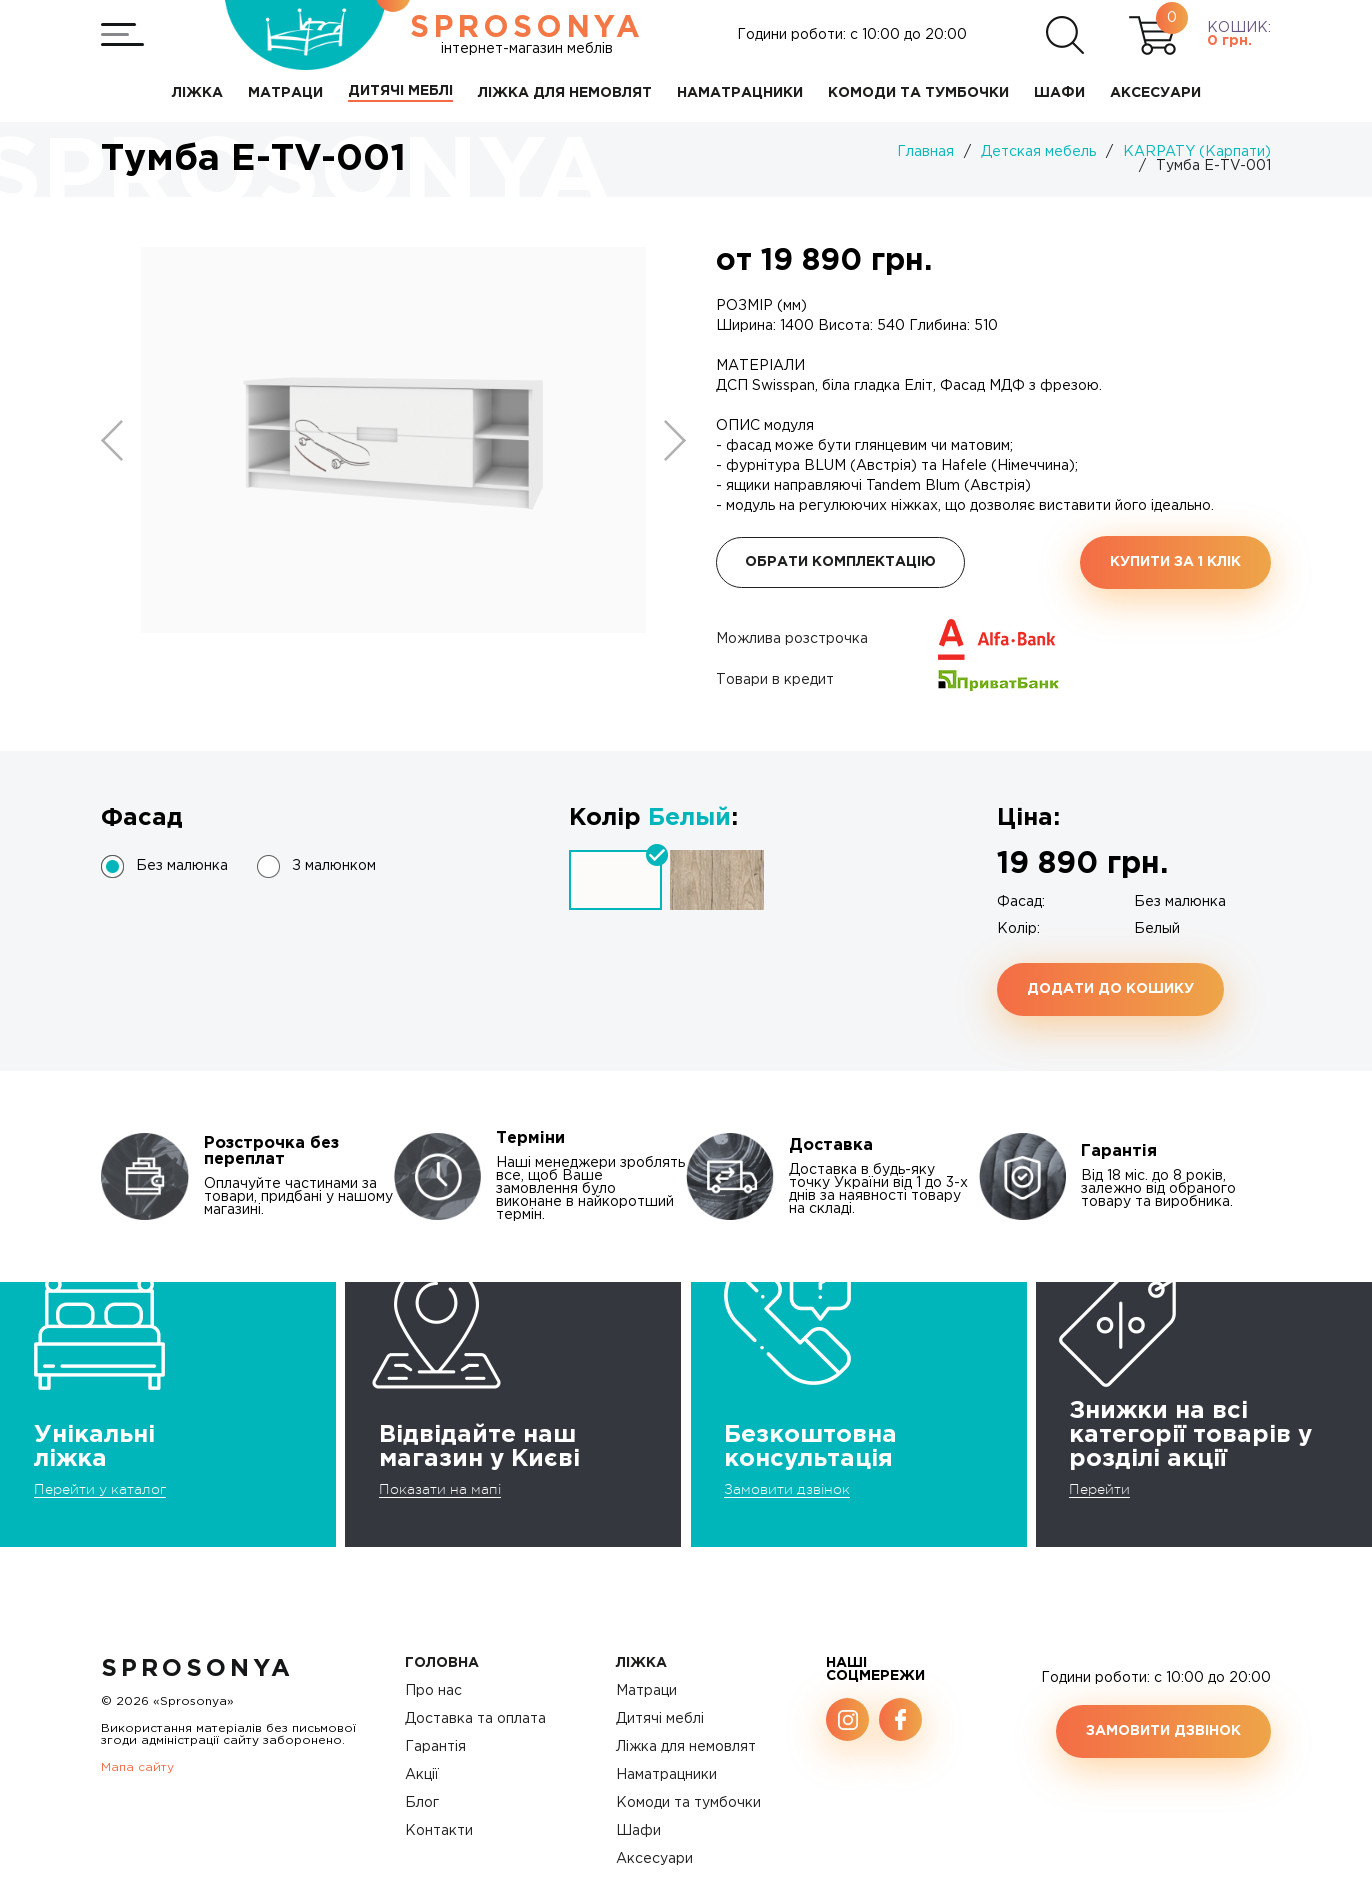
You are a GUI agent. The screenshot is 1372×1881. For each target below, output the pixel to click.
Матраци (646, 1691)
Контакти (439, 1831)
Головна (442, 1663)
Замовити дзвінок (787, 1489)
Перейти (1099, 1489)
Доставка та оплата (475, 1719)
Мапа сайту (137, 1767)
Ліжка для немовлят (686, 1747)
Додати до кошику (1110, 989)
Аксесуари (654, 1859)
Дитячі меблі (660, 1719)
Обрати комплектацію (840, 562)
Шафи (638, 1831)
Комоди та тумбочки (688, 1803)
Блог (422, 1803)
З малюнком (334, 866)
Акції (422, 1775)
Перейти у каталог (100, 1489)
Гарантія (435, 1747)
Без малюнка (182, 866)
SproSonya (197, 1669)
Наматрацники (666, 1775)
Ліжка (641, 1663)
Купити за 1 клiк (1175, 562)
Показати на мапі (440, 1489)
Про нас (433, 1691)
